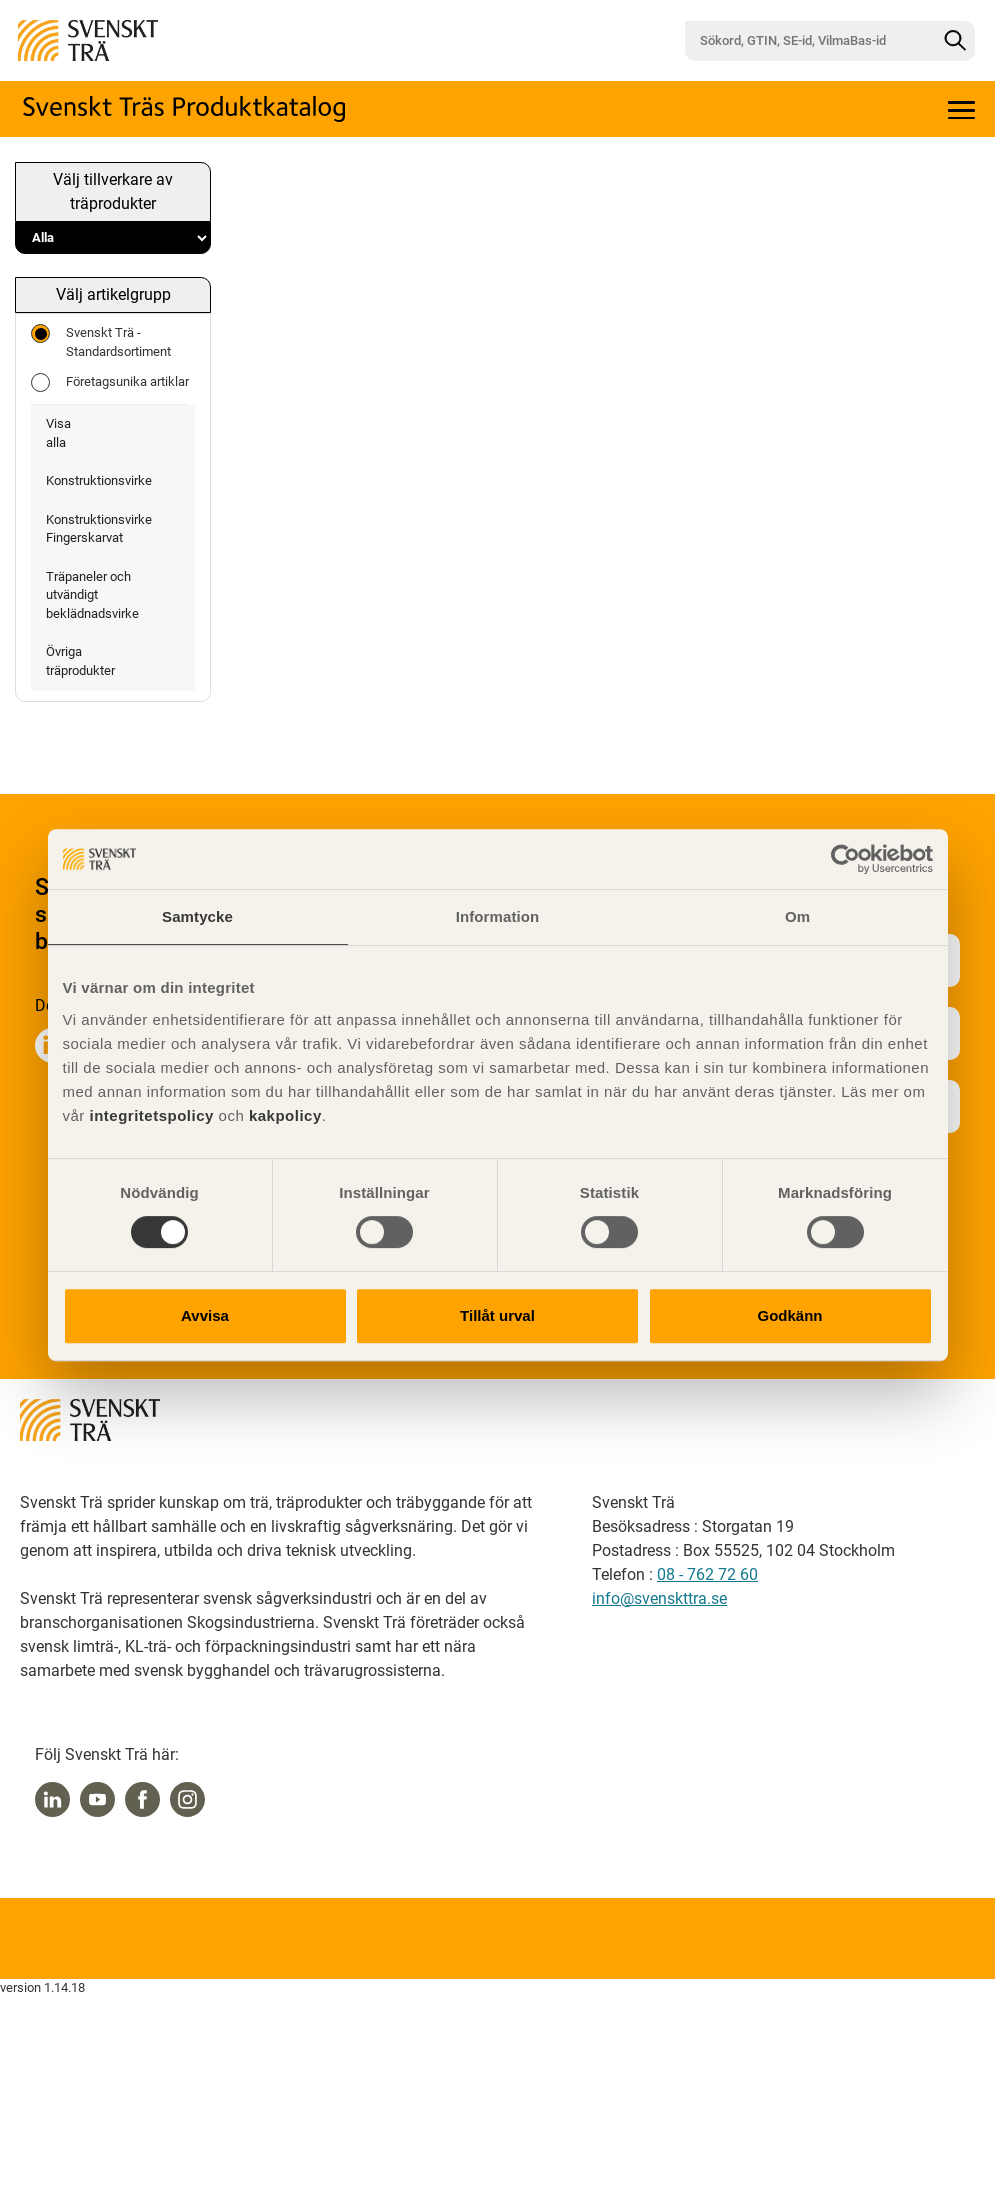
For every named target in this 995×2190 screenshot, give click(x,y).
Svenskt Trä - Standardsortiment (101, 341)
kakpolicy (285, 1115)
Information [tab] (498, 916)
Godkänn (789, 1315)
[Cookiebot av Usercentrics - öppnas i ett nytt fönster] (845, 859)
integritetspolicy (149, 1115)
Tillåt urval (497, 1315)
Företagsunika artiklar (110, 382)
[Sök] (955, 41)
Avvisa (205, 1315)
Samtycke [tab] (197, 916)
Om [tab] (797, 916)
